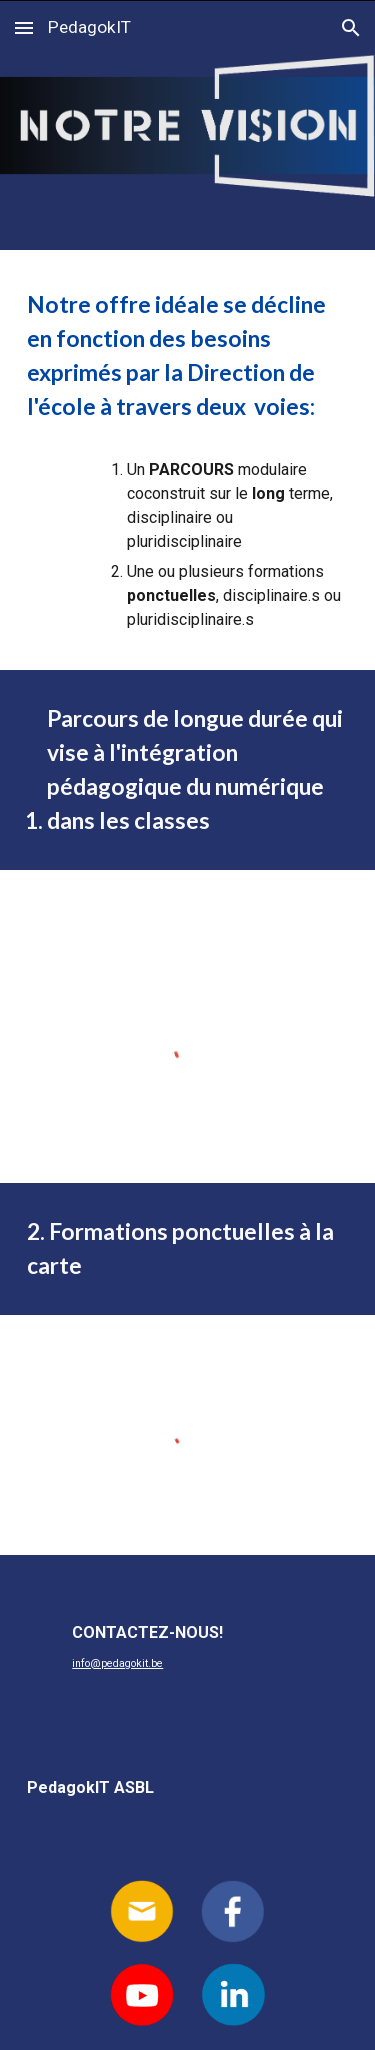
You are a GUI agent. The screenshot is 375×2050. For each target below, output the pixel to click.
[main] (188, 356)
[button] (24, 27)
